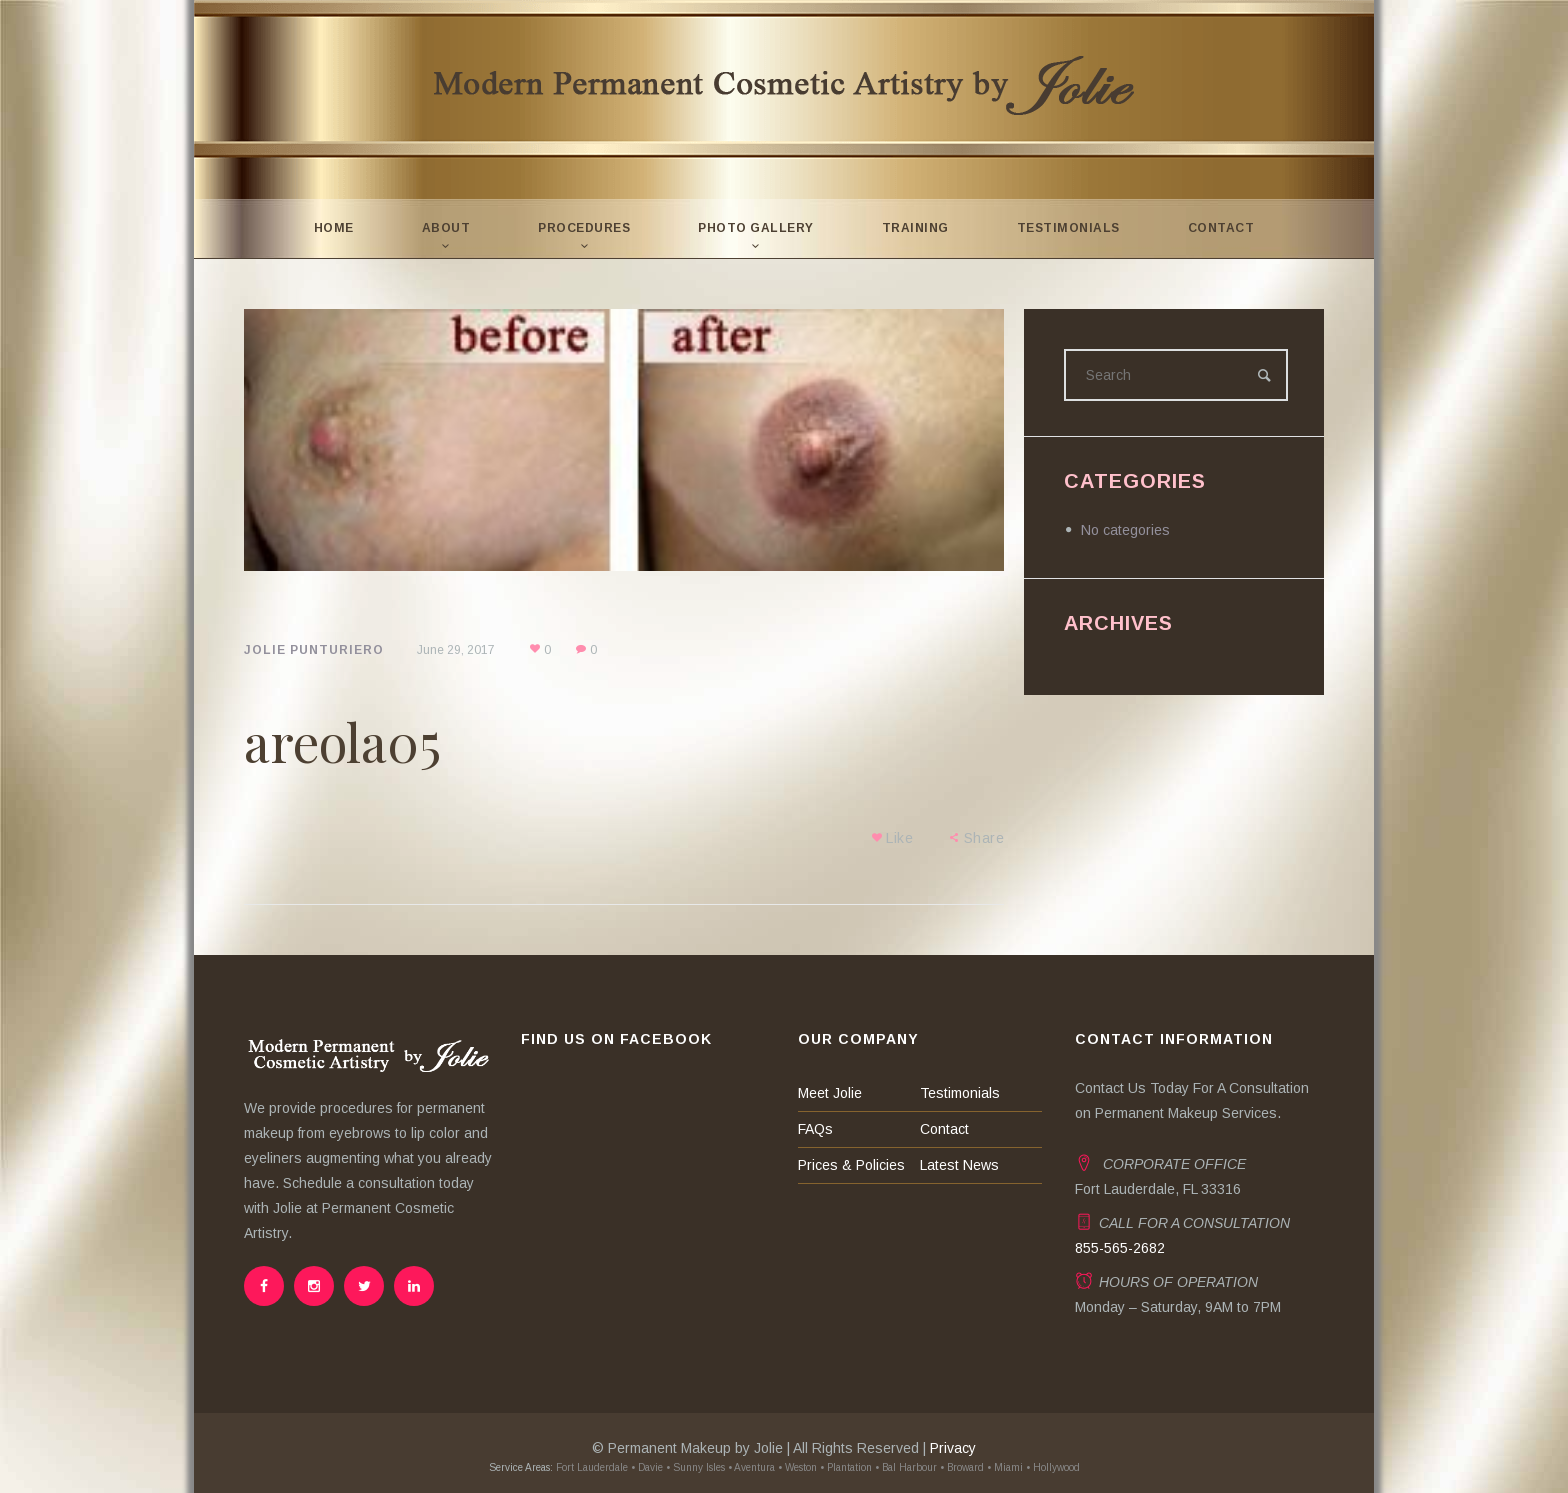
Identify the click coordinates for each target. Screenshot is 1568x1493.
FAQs (815, 1129)
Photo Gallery (756, 228)
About (446, 228)
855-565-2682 (1120, 1248)
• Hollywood (1053, 1467)
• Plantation (846, 1467)
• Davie (647, 1467)
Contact (1221, 228)
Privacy (953, 1448)
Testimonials (1068, 228)
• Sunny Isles (695, 1467)
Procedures (584, 228)
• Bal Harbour (906, 1467)
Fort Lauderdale (590, 1467)
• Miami (1005, 1467)
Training (915, 228)
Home (334, 228)
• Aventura (751, 1467)
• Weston (797, 1467)
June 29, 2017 (456, 650)
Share (984, 838)
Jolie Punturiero (314, 650)
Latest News (959, 1165)
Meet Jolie (830, 1093)
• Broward (962, 1467)
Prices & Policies (851, 1165)
